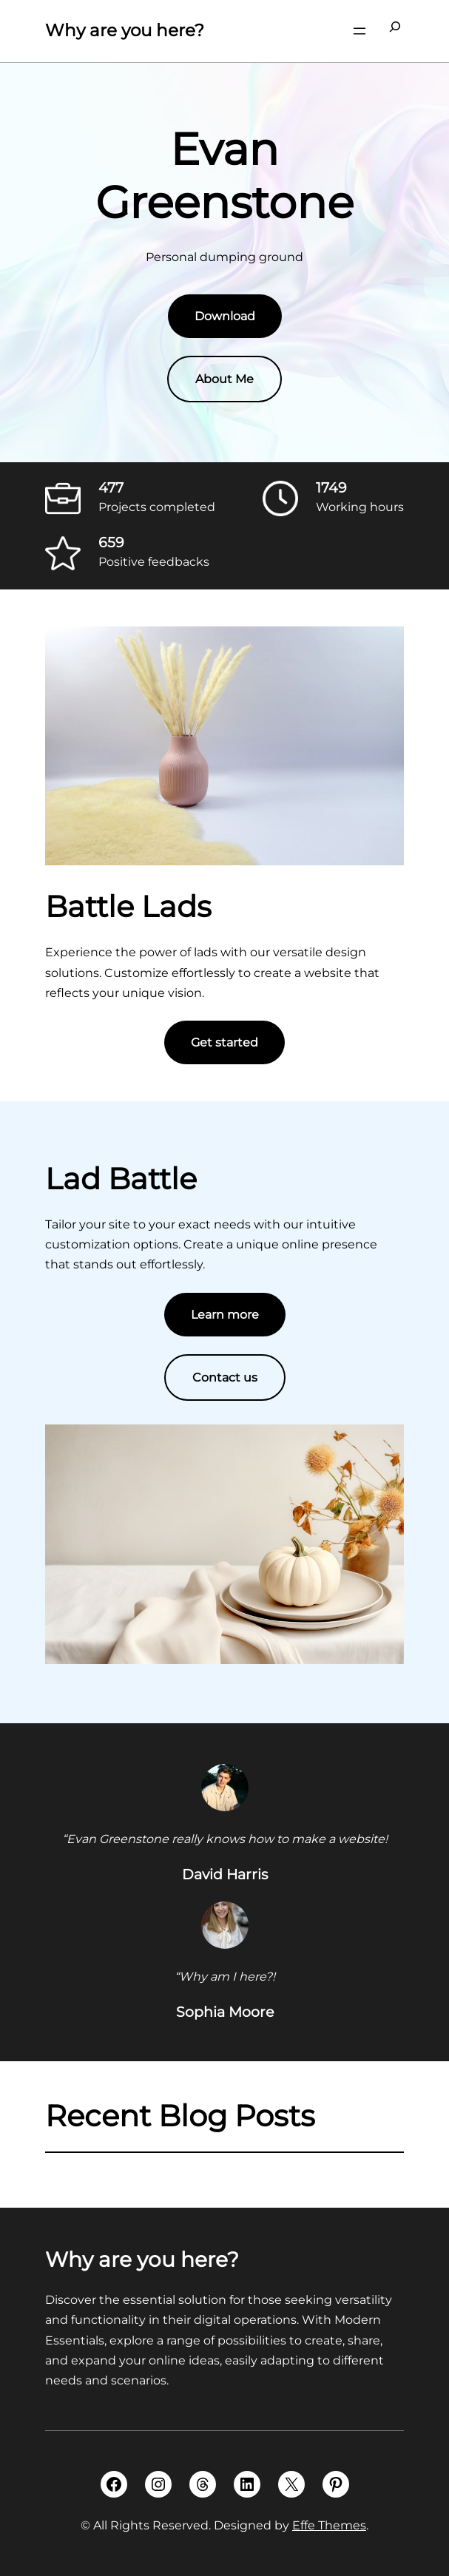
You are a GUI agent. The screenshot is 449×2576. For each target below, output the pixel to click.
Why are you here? (124, 30)
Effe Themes (329, 2525)
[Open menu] (359, 31)
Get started (224, 1042)
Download (225, 316)
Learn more (225, 1315)
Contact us (224, 1377)
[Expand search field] (395, 31)
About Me (224, 379)
